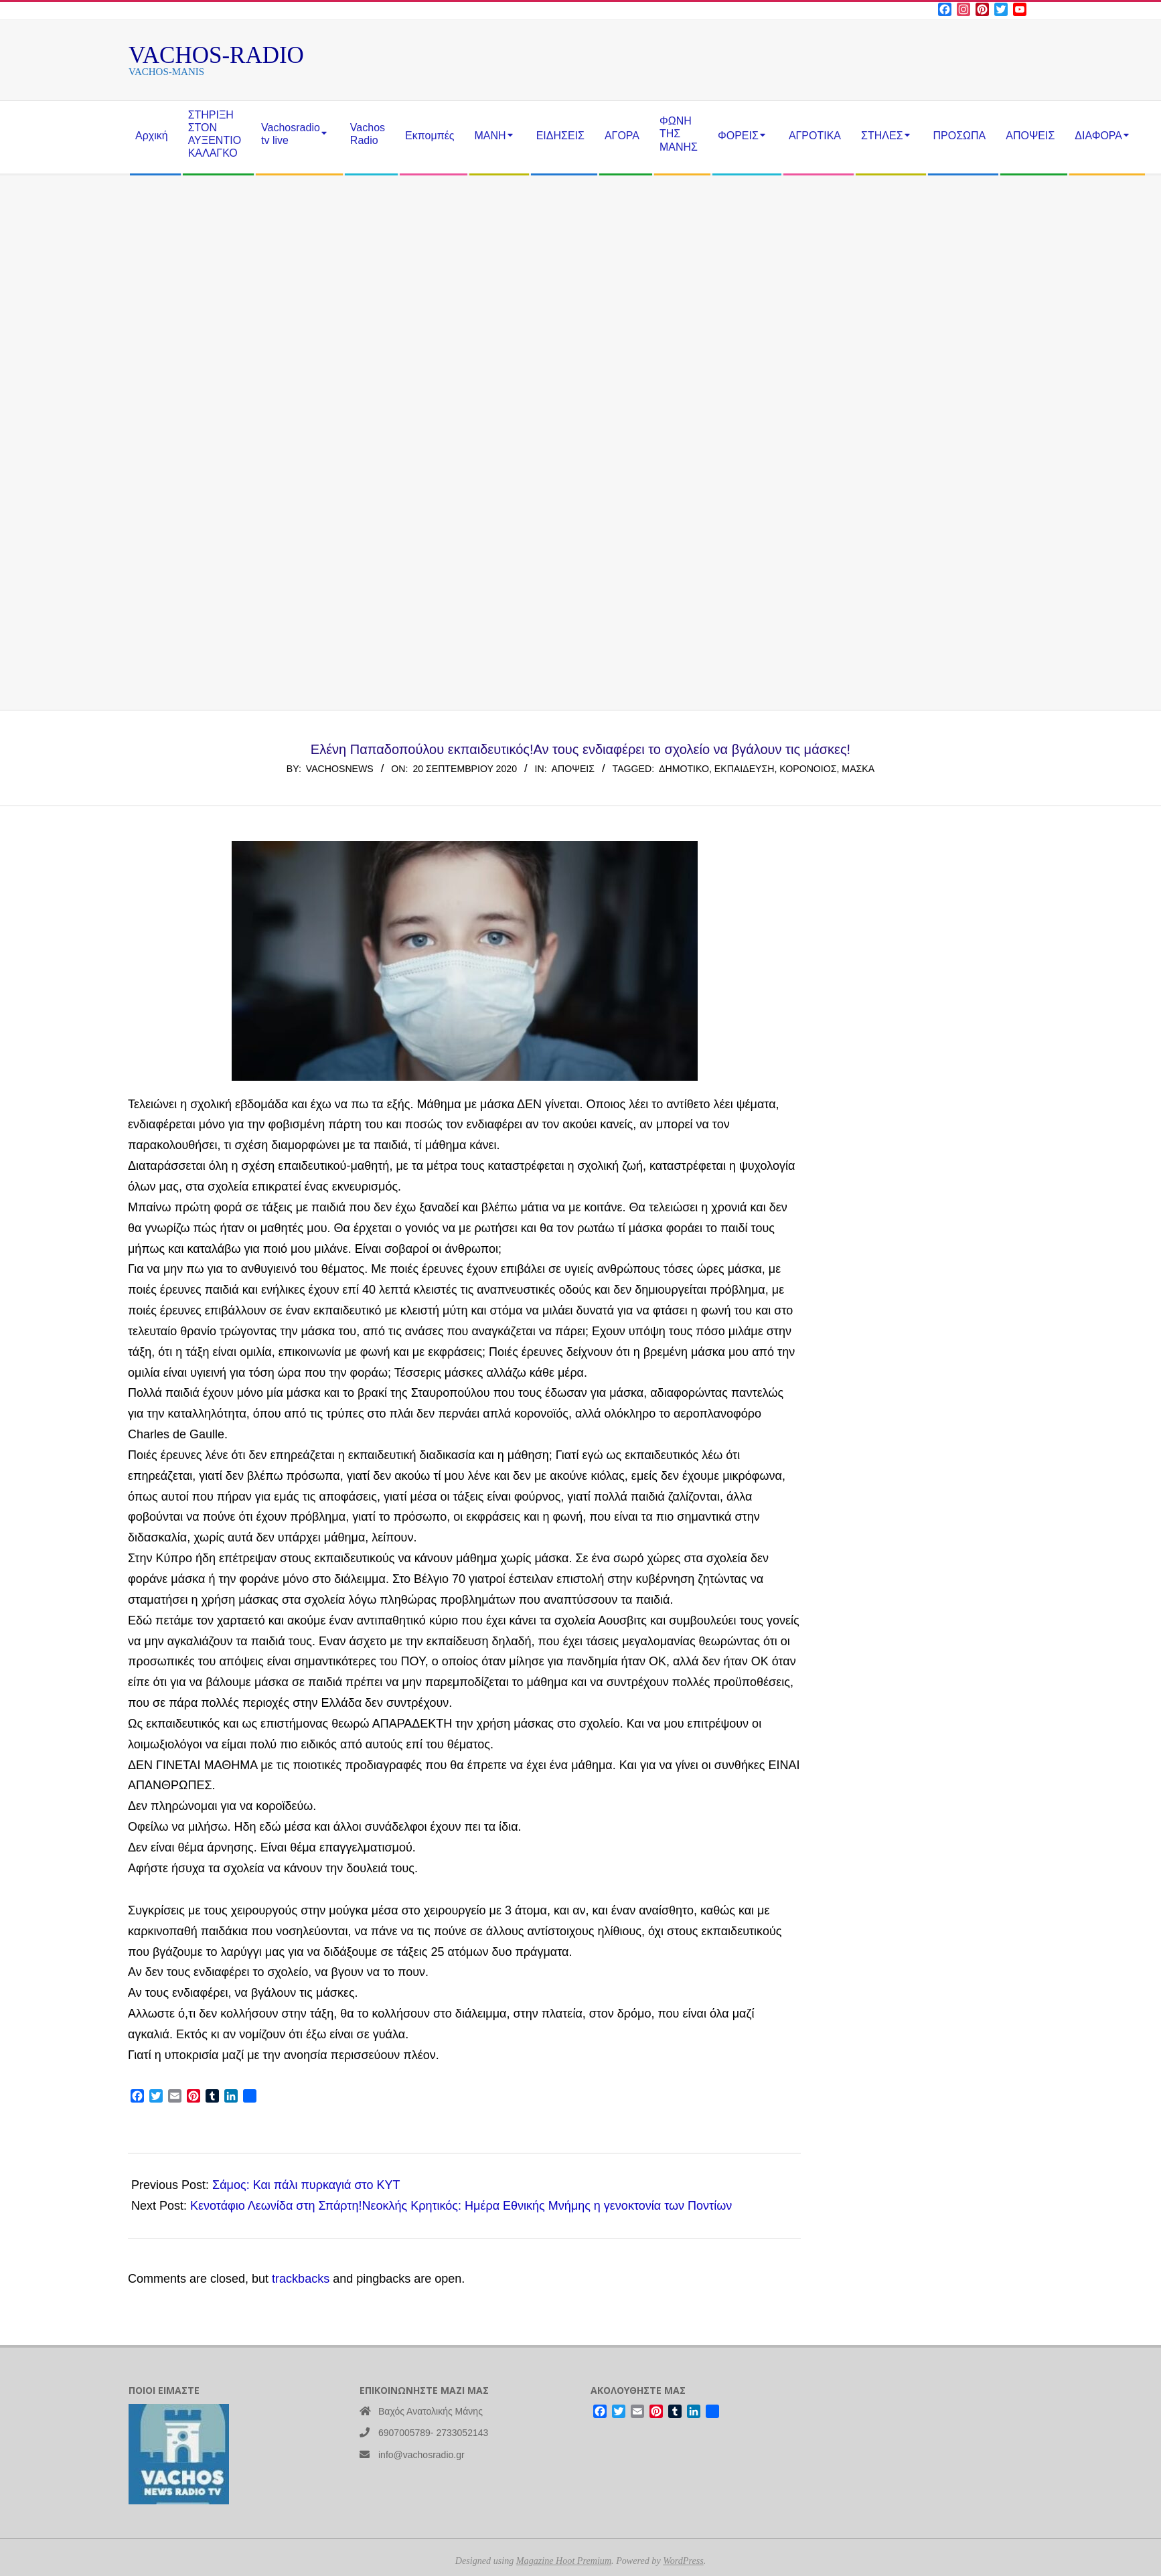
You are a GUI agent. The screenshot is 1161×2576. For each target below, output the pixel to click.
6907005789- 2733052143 (433, 2432)
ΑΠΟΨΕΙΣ (573, 768)
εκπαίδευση (744, 768)
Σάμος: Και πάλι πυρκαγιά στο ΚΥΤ (306, 2185)
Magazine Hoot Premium (563, 2560)
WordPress (683, 2560)
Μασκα (858, 768)
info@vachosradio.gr (421, 2454)
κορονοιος (807, 768)
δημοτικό (684, 768)
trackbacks (300, 2278)
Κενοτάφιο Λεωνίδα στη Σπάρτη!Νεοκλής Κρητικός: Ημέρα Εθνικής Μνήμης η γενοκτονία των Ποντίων (461, 2205)
